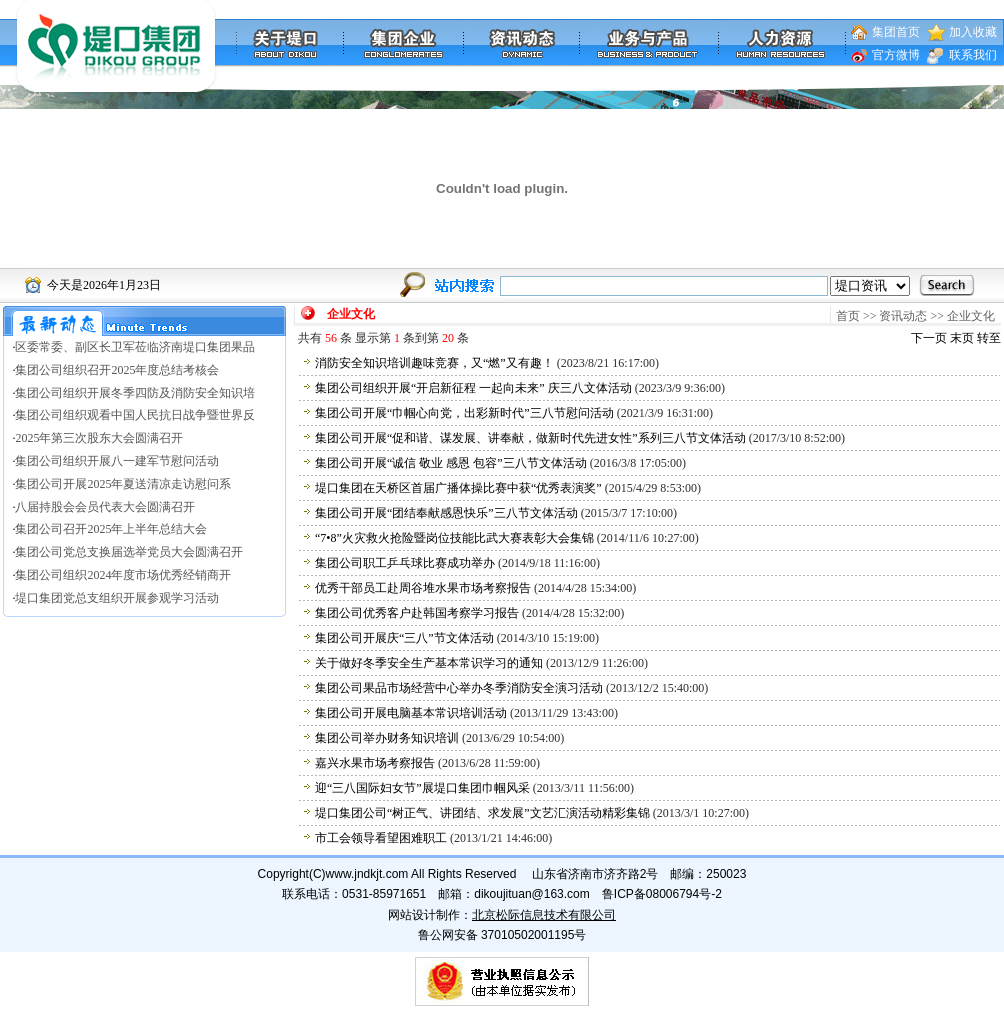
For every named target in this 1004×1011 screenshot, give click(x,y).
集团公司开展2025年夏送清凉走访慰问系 (123, 484)
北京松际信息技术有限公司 (544, 915)
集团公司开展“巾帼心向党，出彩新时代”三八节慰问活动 (464, 413)
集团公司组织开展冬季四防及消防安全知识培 (135, 393)
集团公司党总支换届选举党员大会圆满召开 (129, 552)
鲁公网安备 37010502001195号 (502, 935)
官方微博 (896, 55)
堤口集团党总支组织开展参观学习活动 (117, 598)
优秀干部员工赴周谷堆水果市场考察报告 (423, 588)
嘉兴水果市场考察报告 (375, 763)
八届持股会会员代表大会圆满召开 (105, 507)
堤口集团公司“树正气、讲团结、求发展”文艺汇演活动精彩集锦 (482, 813)
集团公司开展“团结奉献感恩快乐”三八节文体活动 (446, 513)
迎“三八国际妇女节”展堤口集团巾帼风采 (422, 788)
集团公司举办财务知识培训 (387, 738)
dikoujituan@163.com (532, 894)
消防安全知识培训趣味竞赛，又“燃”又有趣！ (434, 363)
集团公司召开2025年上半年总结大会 (111, 529)
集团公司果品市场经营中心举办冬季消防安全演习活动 (459, 688)
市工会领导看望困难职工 (381, 838)
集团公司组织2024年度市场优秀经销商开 (123, 575)
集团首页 (896, 32)
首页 (848, 316)
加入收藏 (973, 32)
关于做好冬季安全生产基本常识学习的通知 (429, 663)
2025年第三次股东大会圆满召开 (99, 438)
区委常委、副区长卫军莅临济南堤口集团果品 (135, 347)
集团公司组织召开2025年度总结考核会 (117, 370)
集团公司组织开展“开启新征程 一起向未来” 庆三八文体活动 (473, 388)
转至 (989, 338)
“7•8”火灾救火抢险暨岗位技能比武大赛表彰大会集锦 (454, 538)
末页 (962, 338)
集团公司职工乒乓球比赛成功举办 (405, 563)
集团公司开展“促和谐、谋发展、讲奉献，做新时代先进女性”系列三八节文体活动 (530, 438)
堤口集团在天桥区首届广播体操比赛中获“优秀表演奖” (458, 488)
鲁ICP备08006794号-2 (662, 894)
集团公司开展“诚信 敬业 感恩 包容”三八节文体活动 (451, 463)
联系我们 (973, 55)
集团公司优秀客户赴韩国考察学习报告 (417, 613)
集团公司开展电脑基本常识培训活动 (411, 713)
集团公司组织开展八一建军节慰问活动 (117, 461)
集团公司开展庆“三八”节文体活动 (404, 638)
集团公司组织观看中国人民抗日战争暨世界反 (135, 415)
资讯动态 (903, 316)
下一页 (929, 338)
